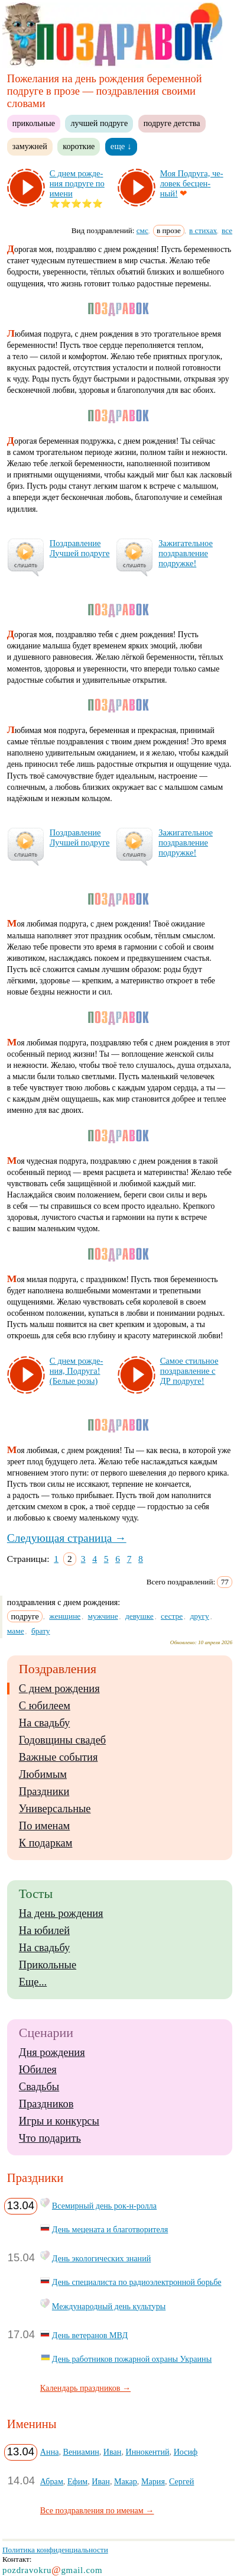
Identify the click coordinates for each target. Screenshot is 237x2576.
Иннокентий (147, 2451)
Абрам (51, 2481)
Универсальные (55, 1809)
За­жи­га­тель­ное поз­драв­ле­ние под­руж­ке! (185, 553)
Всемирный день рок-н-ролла (104, 2205)
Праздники (44, 1791)
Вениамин (81, 2451)
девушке (139, 1616)
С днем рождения (59, 1688)
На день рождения (61, 1913)
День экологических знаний (101, 2258)
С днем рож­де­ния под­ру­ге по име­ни (77, 183)
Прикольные (47, 1965)
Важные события (58, 1757)
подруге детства (172, 123)
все (227, 230)
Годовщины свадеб (62, 1740)
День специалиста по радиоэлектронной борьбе (137, 2282)
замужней (29, 146)
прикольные (33, 123)
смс (142, 230)
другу (199, 1616)
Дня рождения (52, 2052)
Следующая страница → (66, 1538)
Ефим (77, 2481)
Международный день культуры (108, 2306)
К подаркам (46, 1843)
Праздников (46, 2104)
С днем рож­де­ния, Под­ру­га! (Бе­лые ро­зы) (76, 1371)
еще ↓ (121, 146)
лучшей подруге (99, 123)
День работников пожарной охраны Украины (132, 2359)
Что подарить (50, 2138)
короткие (79, 146)
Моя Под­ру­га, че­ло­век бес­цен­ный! (191, 183)
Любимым (43, 1774)
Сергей (181, 2481)
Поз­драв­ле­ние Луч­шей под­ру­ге (79, 548)
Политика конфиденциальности (55, 2549)
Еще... (33, 1982)
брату (40, 1630)
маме (15, 1630)
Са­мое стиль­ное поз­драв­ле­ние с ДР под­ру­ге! (189, 1371)
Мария (153, 2481)
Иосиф (186, 2451)
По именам (44, 1826)
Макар (125, 2481)
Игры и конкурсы (59, 2121)
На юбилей (44, 1930)
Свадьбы (39, 2087)
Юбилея (38, 2069)
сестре (172, 1616)
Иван (112, 2451)
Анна (49, 2451)
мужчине (103, 1616)
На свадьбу (44, 1723)
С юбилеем (44, 1706)
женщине (64, 1616)
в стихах (203, 230)
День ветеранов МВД (90, 2335)
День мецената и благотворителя (110, 2229)
